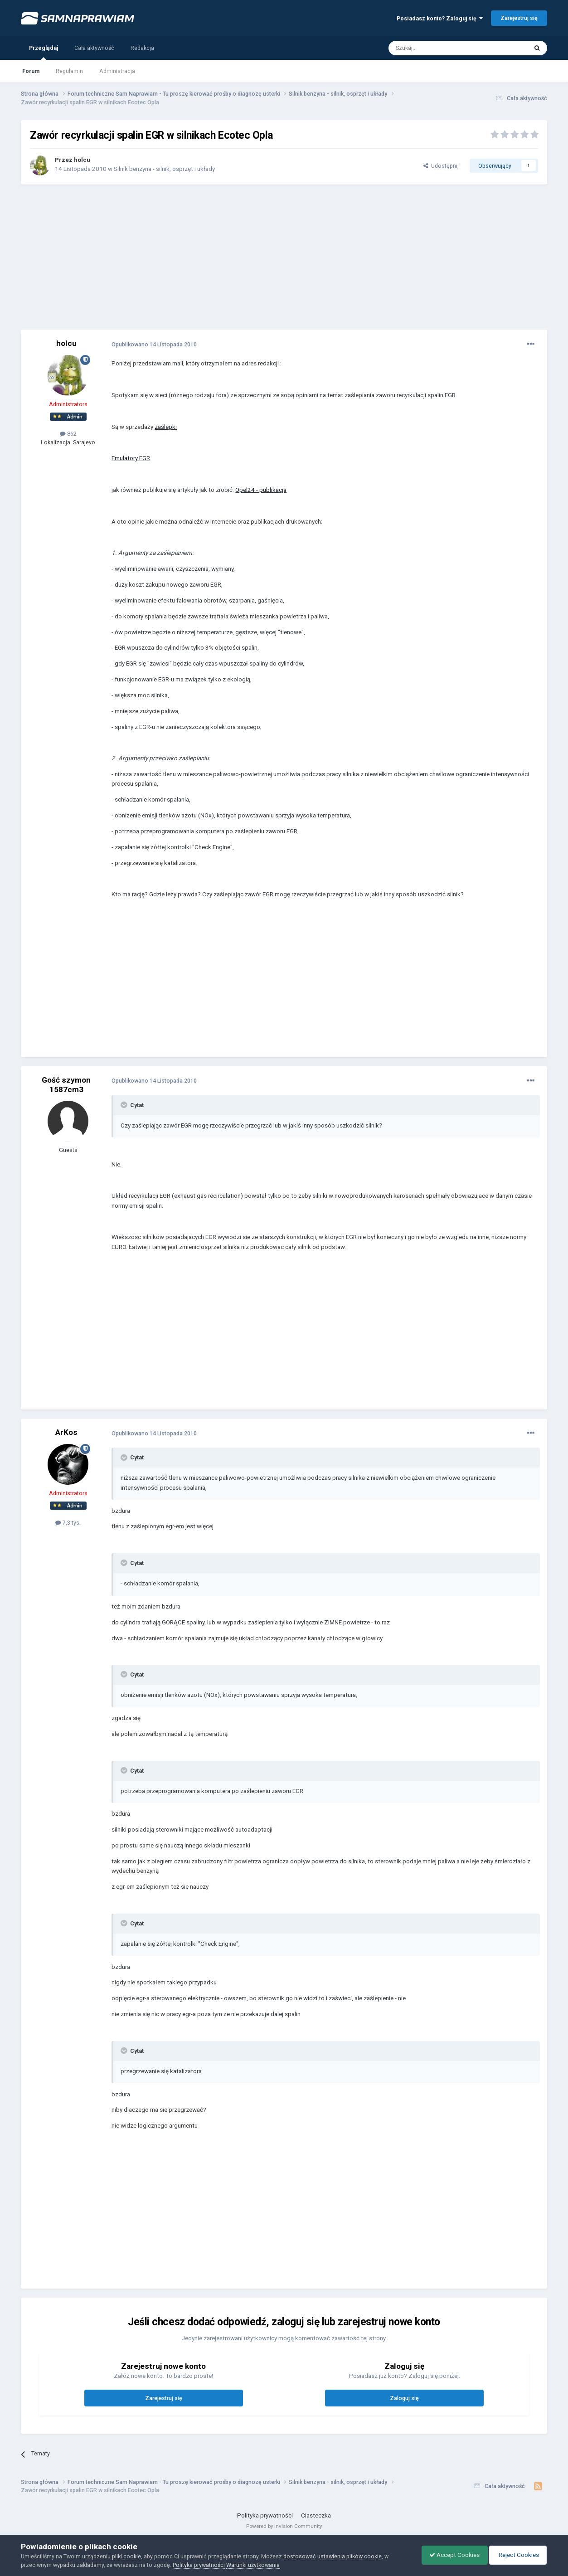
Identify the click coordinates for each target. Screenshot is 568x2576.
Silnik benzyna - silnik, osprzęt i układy (164, 168)
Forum (30, 71)
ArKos (66, 1432)
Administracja (117, 71)
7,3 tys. (68, 1522)
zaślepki (166, 426)
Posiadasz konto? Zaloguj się (440, 18)
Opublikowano (154, 344)
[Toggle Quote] (125, 1104)
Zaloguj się (404, 2398)
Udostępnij (441, 165)
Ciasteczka (316, 2515)
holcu (82, 159)
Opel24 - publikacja (260, 489)
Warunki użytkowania (253, 2564)
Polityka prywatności (265, 2515)
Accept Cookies (450, 2555)
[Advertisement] (284, 257)
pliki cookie (126, 2556)
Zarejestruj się (519, 18)
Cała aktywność (94, 47)
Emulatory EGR (131, 458)
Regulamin (69, 71)
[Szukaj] (437, 48)
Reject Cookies (516, 2555)
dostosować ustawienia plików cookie (332, 2556)
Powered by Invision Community (284, 2526)
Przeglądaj (43, 52)
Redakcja (142, 47)
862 (68, 433)
